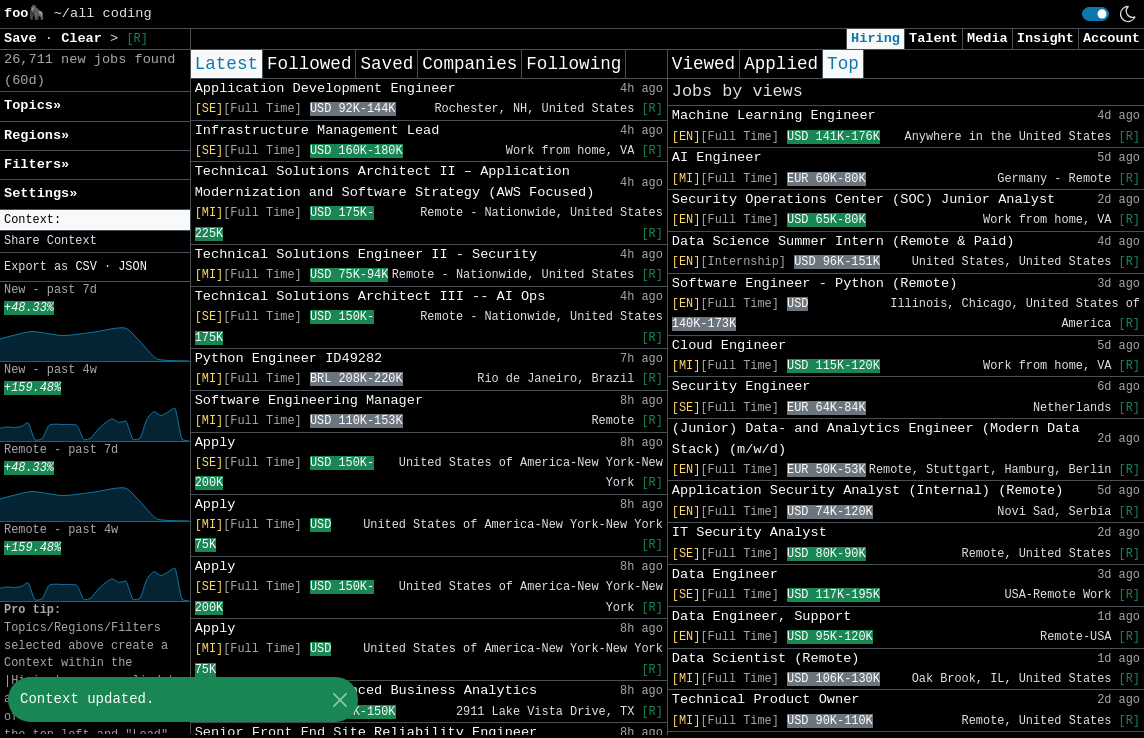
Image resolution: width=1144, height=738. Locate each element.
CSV (85, 267)
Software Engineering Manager (309, 400)
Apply (215, 442)
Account (1111, 38)
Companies (469, 64)
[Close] (339, 699)
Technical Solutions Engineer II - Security (366, 254)
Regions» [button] (36, 135)
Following (573, 64)
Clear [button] (85, 38)
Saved (386, 64)
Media (987, 38)
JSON (132, 267)
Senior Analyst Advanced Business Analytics (366, 690)
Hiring (875, 38)
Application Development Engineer (325, 88)
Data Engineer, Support (761, 616)
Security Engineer (741, 386)
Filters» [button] (36, 164)
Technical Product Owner (766, 699)
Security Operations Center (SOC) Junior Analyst (863, 199)
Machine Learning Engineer (774, 115)
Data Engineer (725, 574)
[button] (95, 220)
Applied (781, 64)
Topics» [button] (32, 105)
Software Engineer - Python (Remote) (815, 283)
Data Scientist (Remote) (766, 658)
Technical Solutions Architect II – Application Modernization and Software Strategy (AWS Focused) (395, 181)
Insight (1045, 38)
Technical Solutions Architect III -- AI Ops (370, 296)
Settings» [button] (40, 193)
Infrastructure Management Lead (317, 130)
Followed (309, 64)
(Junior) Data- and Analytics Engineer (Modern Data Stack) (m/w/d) (876, 438)
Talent (933, 38)
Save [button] (24, 38)
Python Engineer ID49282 (289, 358)
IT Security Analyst (749, 532)
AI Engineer (717, 157)
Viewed (703, 64)
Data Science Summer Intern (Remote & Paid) (843, 241)
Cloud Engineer (729, 345)
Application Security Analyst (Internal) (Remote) (868, 490)
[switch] (1095, 14)
